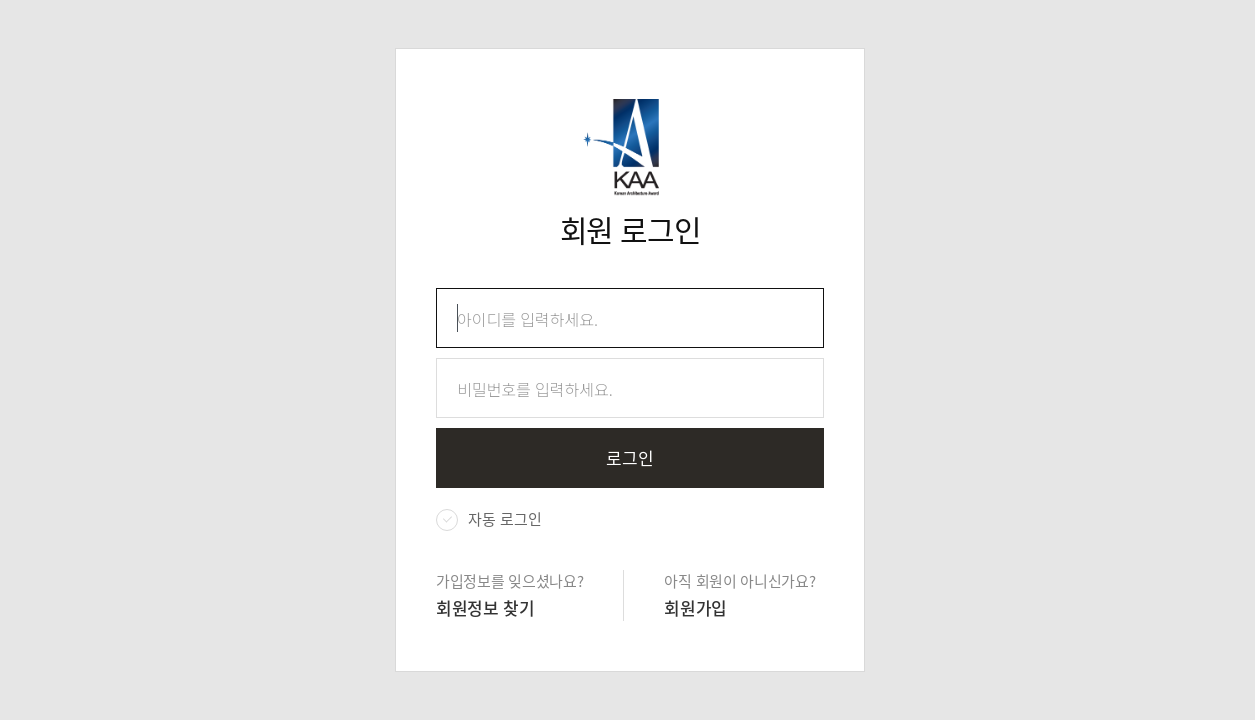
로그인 (630, 457)
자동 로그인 (505, 519)
